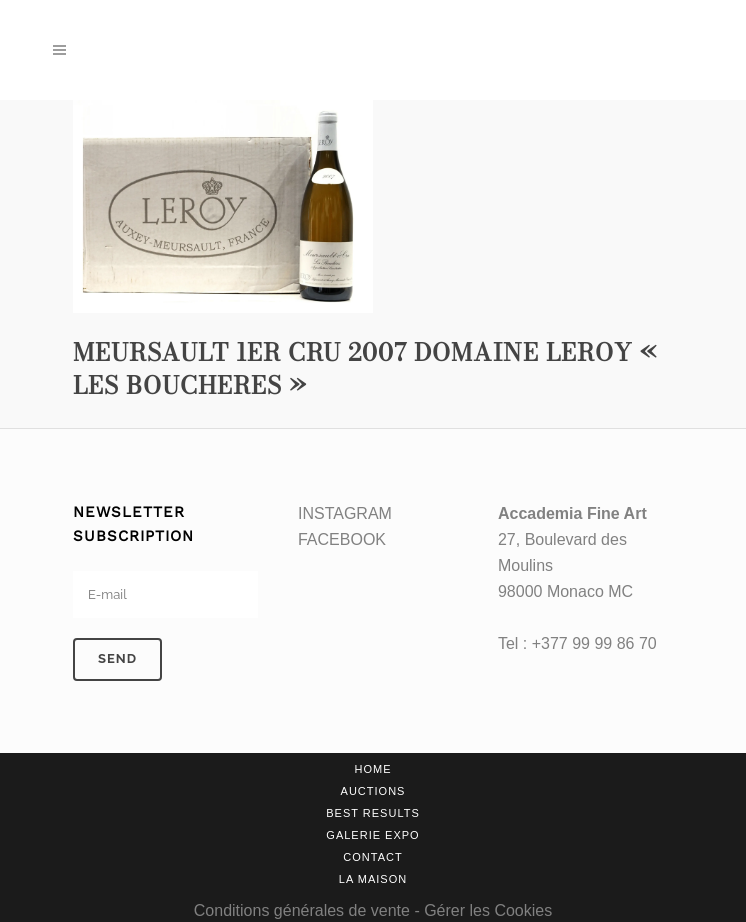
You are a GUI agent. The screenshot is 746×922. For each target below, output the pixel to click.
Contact (372, 857)
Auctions (373, 791)
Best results (373, 813)
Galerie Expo (372, 835)
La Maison (373, 879)
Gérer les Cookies (488, 910)
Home (373, 769)
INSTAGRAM (345, 513)
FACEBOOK (342, 539)
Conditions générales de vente (302, 910)
